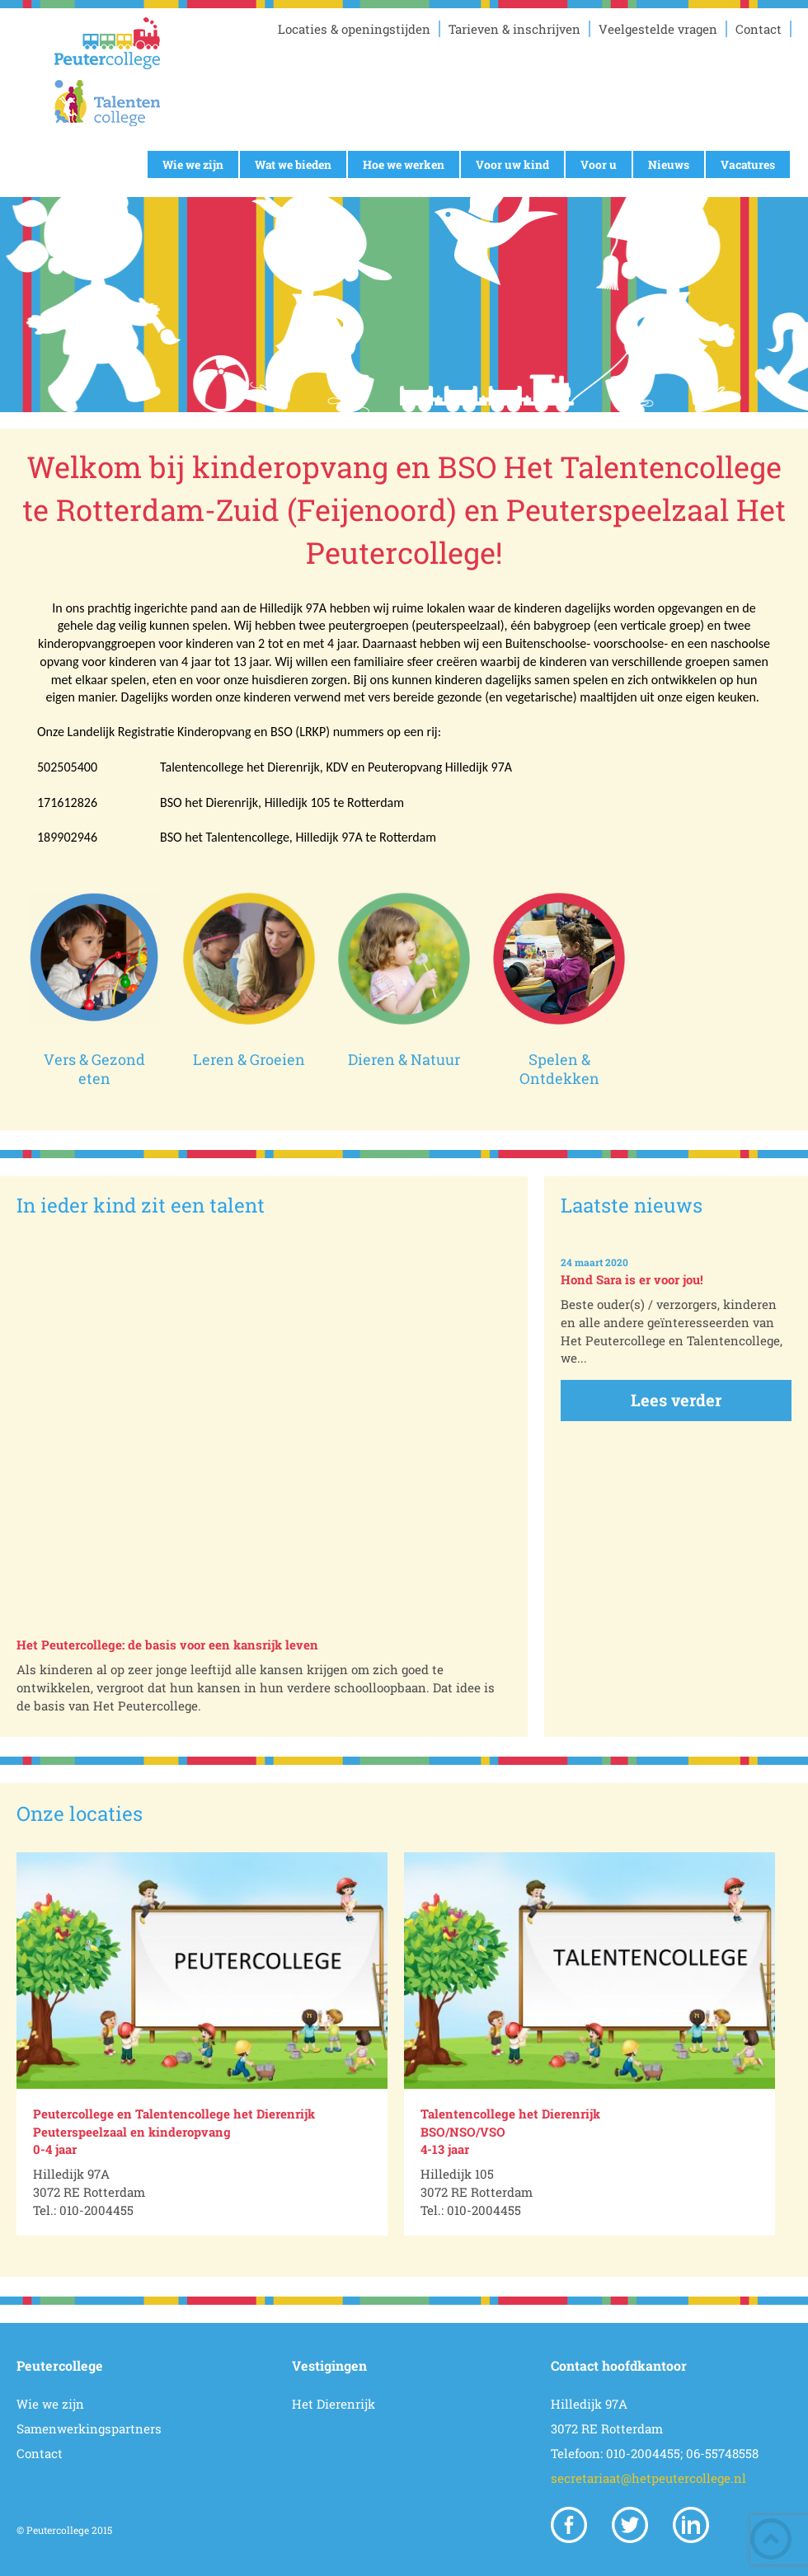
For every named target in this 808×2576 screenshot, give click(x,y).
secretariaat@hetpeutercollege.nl (648, 2478)
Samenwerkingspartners (89, 2428)
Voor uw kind (512, 164)
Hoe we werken (403, 164)
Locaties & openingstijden (354, 29)
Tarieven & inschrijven (514, 29)
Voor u (598, 164)
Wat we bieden (293, 164)
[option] (202, 2044)
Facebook (569, 2525)
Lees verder (676, 1399)
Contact (758, 29)
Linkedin (691, 2525)
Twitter (630, 2525)
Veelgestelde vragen (658, 29)
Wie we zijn (192, 164)
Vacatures (748, 164)
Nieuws (668, 164)
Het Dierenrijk (333, 2403)
